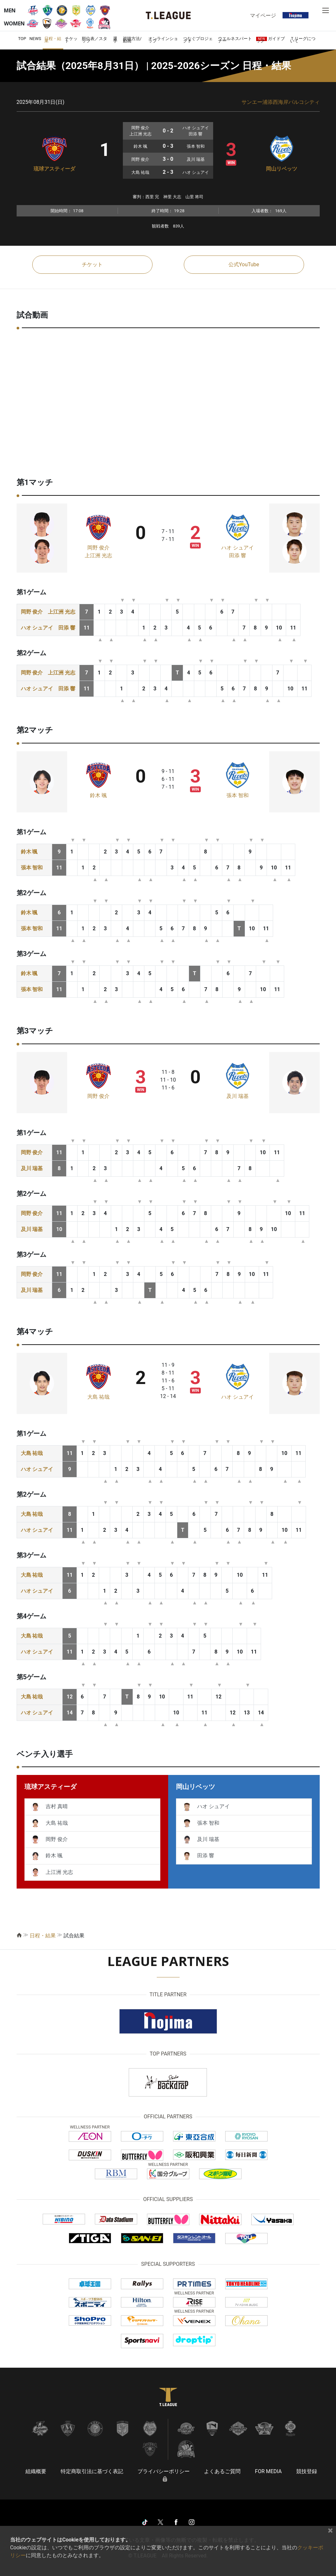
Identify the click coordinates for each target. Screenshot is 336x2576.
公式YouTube (243, 264)
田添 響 (237, 555)
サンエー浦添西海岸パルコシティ (280, 102)
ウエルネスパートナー (235, 39)
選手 (115, 39)
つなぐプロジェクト (198, 39)
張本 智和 (237, 795)
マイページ (263, 15)
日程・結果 (52, 39)
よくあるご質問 (222, 2471)
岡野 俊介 (98, 548)
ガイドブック (270, 39)
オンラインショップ (163, 39)
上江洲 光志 (98, 555)
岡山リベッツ (281, 169)
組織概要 (35, 2471)
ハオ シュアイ (237, 548)
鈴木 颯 (98, 795)
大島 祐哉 (98, 1397)
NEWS (35, 38)
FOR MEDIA (268, 2471)
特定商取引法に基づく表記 (92, 2471)
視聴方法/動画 (132, 39)
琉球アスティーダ (54, 169)
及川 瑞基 (237, 1096)
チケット (71, 39)
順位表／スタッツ (94, 39)
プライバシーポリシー (164, 2471)
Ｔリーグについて (302, 39)
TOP (22, 38)
